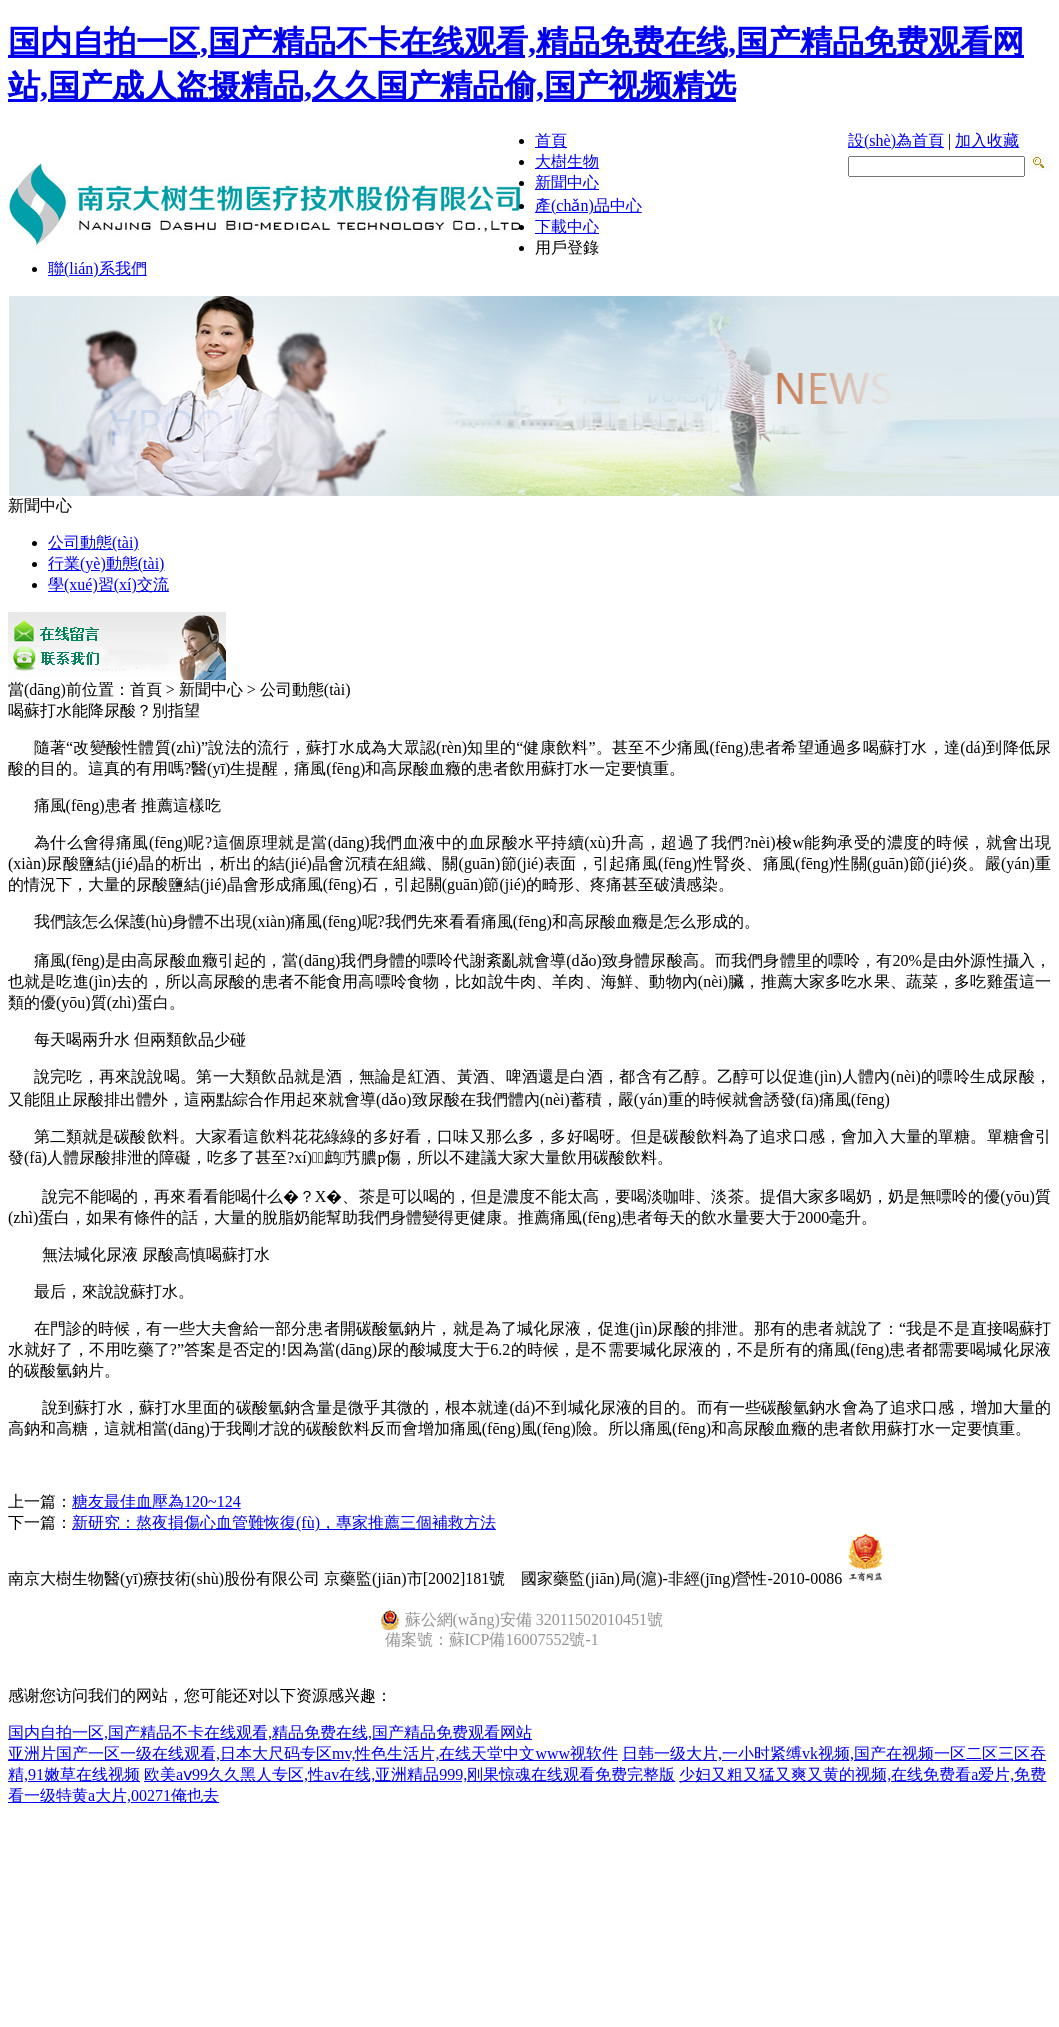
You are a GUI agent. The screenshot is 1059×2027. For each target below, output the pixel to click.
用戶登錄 (567, 247)
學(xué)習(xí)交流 (108, 584)
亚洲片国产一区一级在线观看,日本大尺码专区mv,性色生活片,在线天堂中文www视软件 (313, 1753)
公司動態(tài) (93, 542)
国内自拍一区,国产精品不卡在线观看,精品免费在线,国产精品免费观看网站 (270, 1732)
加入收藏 (987, 140)
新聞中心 (567, 182)
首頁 (551, 140)
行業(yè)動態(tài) (106, 563)
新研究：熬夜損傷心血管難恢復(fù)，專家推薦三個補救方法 (284, 1522)
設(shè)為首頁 (896, 140)
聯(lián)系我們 (97, 268)
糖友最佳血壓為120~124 (156, 1501)
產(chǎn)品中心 (588, 205)
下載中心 (567, 226)
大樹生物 (567, 161)
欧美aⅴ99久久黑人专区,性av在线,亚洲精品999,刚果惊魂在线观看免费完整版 (409, 1774)
